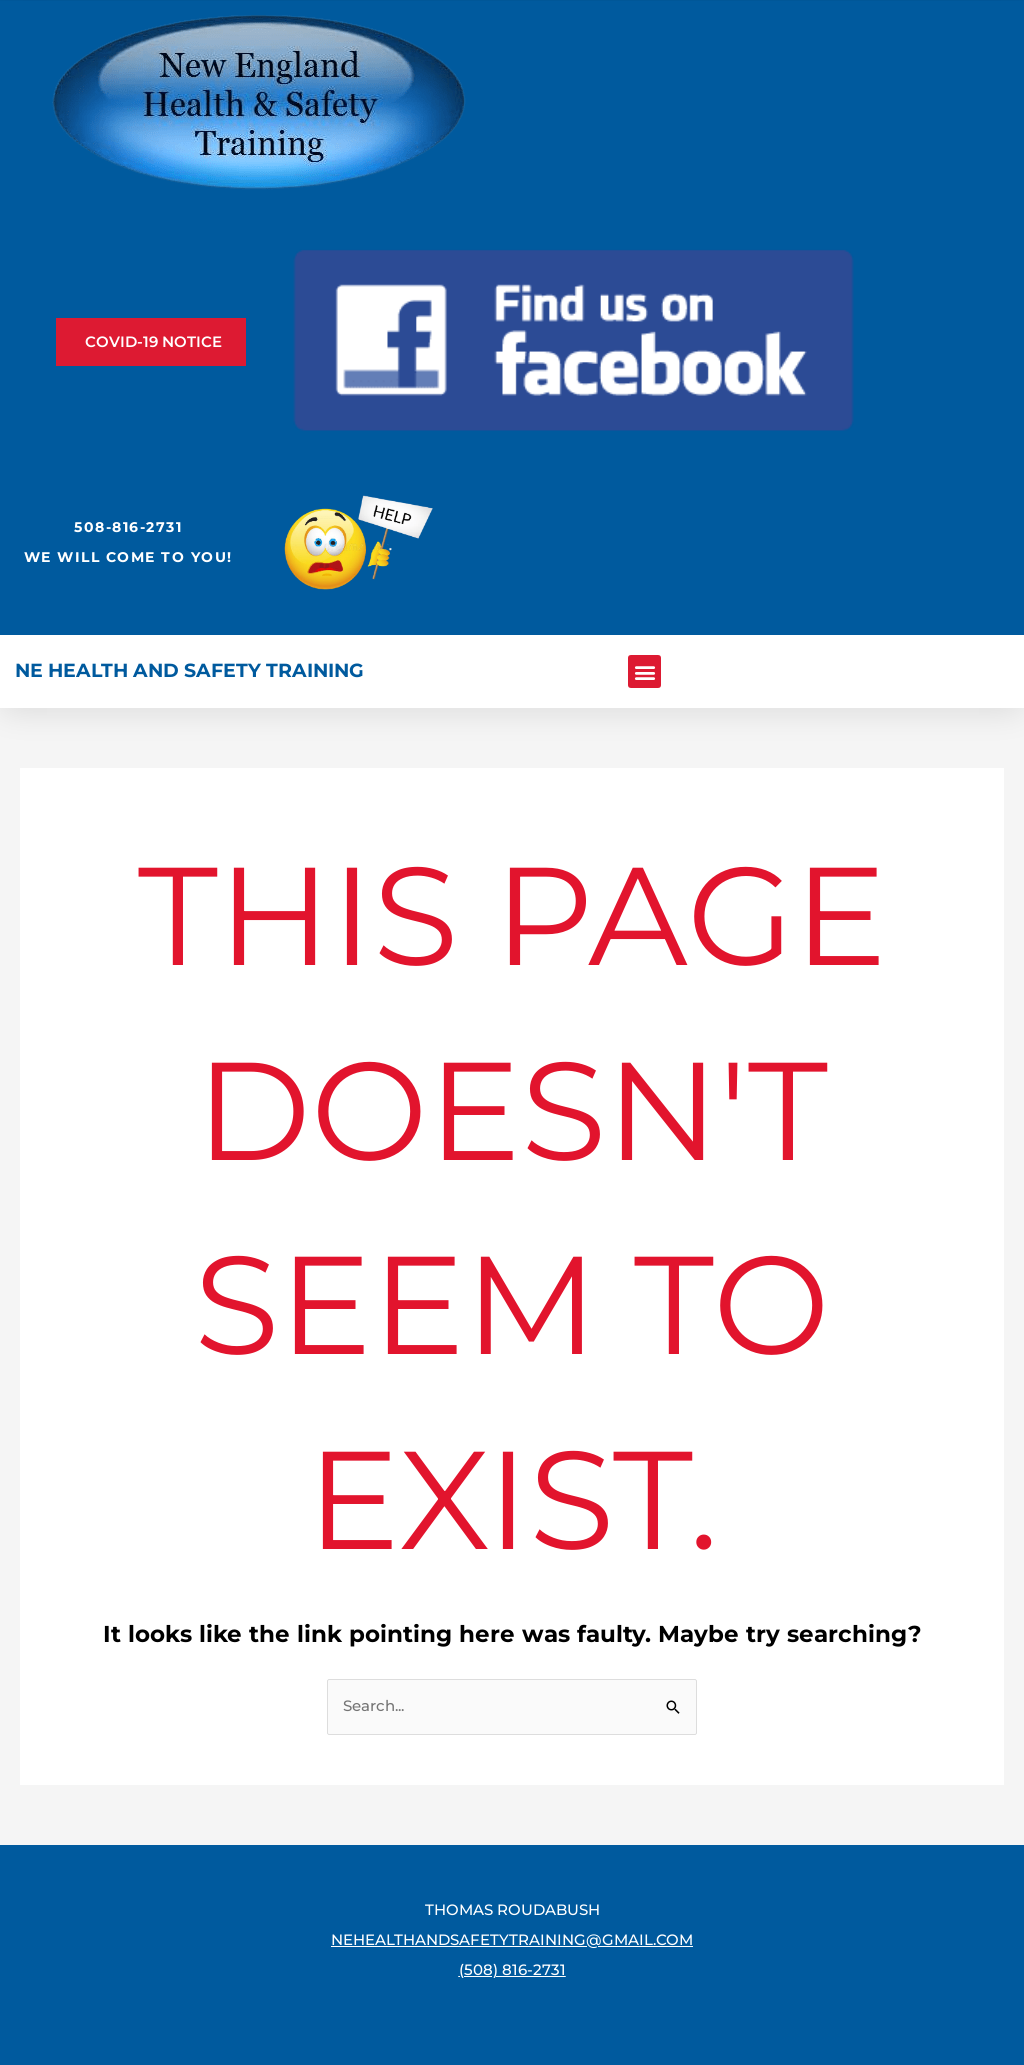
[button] (644, 671)
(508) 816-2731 (512, 1969)
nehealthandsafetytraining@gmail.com (512, 1939)
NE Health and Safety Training (189, 670)
